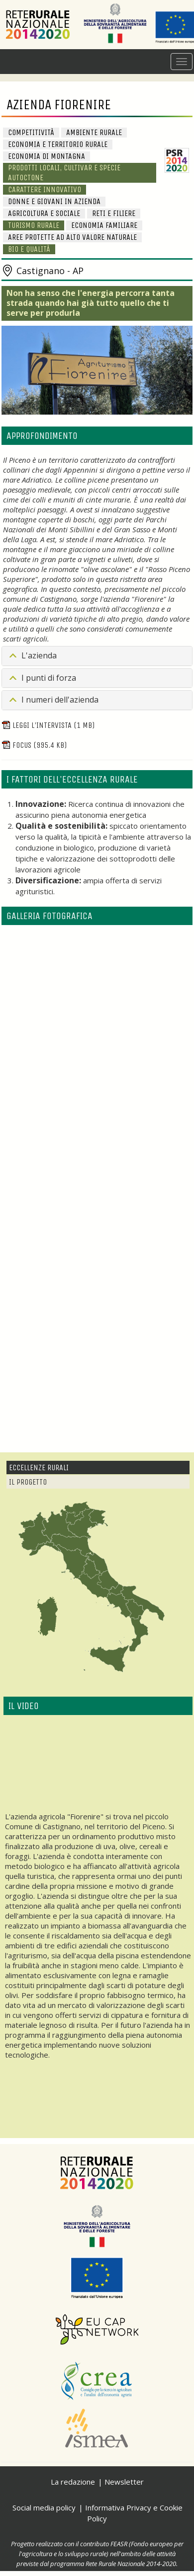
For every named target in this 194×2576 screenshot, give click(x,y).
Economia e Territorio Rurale (57, 144)
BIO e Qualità (29, 249)
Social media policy (44, 2507)
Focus (34, 745)
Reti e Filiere (113, 213)
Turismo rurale (33, 225)
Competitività (31, 132)
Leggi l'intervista (48, 725)
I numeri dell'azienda (59, 699)
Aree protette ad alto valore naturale (72, 237)
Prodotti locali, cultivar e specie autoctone (64, 172)
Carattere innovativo (44, 189)
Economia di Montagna (46, 156)
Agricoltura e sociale (44, 213)
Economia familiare (104, 225)
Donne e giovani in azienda (54, 201)
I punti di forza (48, 677)
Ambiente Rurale (94, 132)
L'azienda (39, 655)
